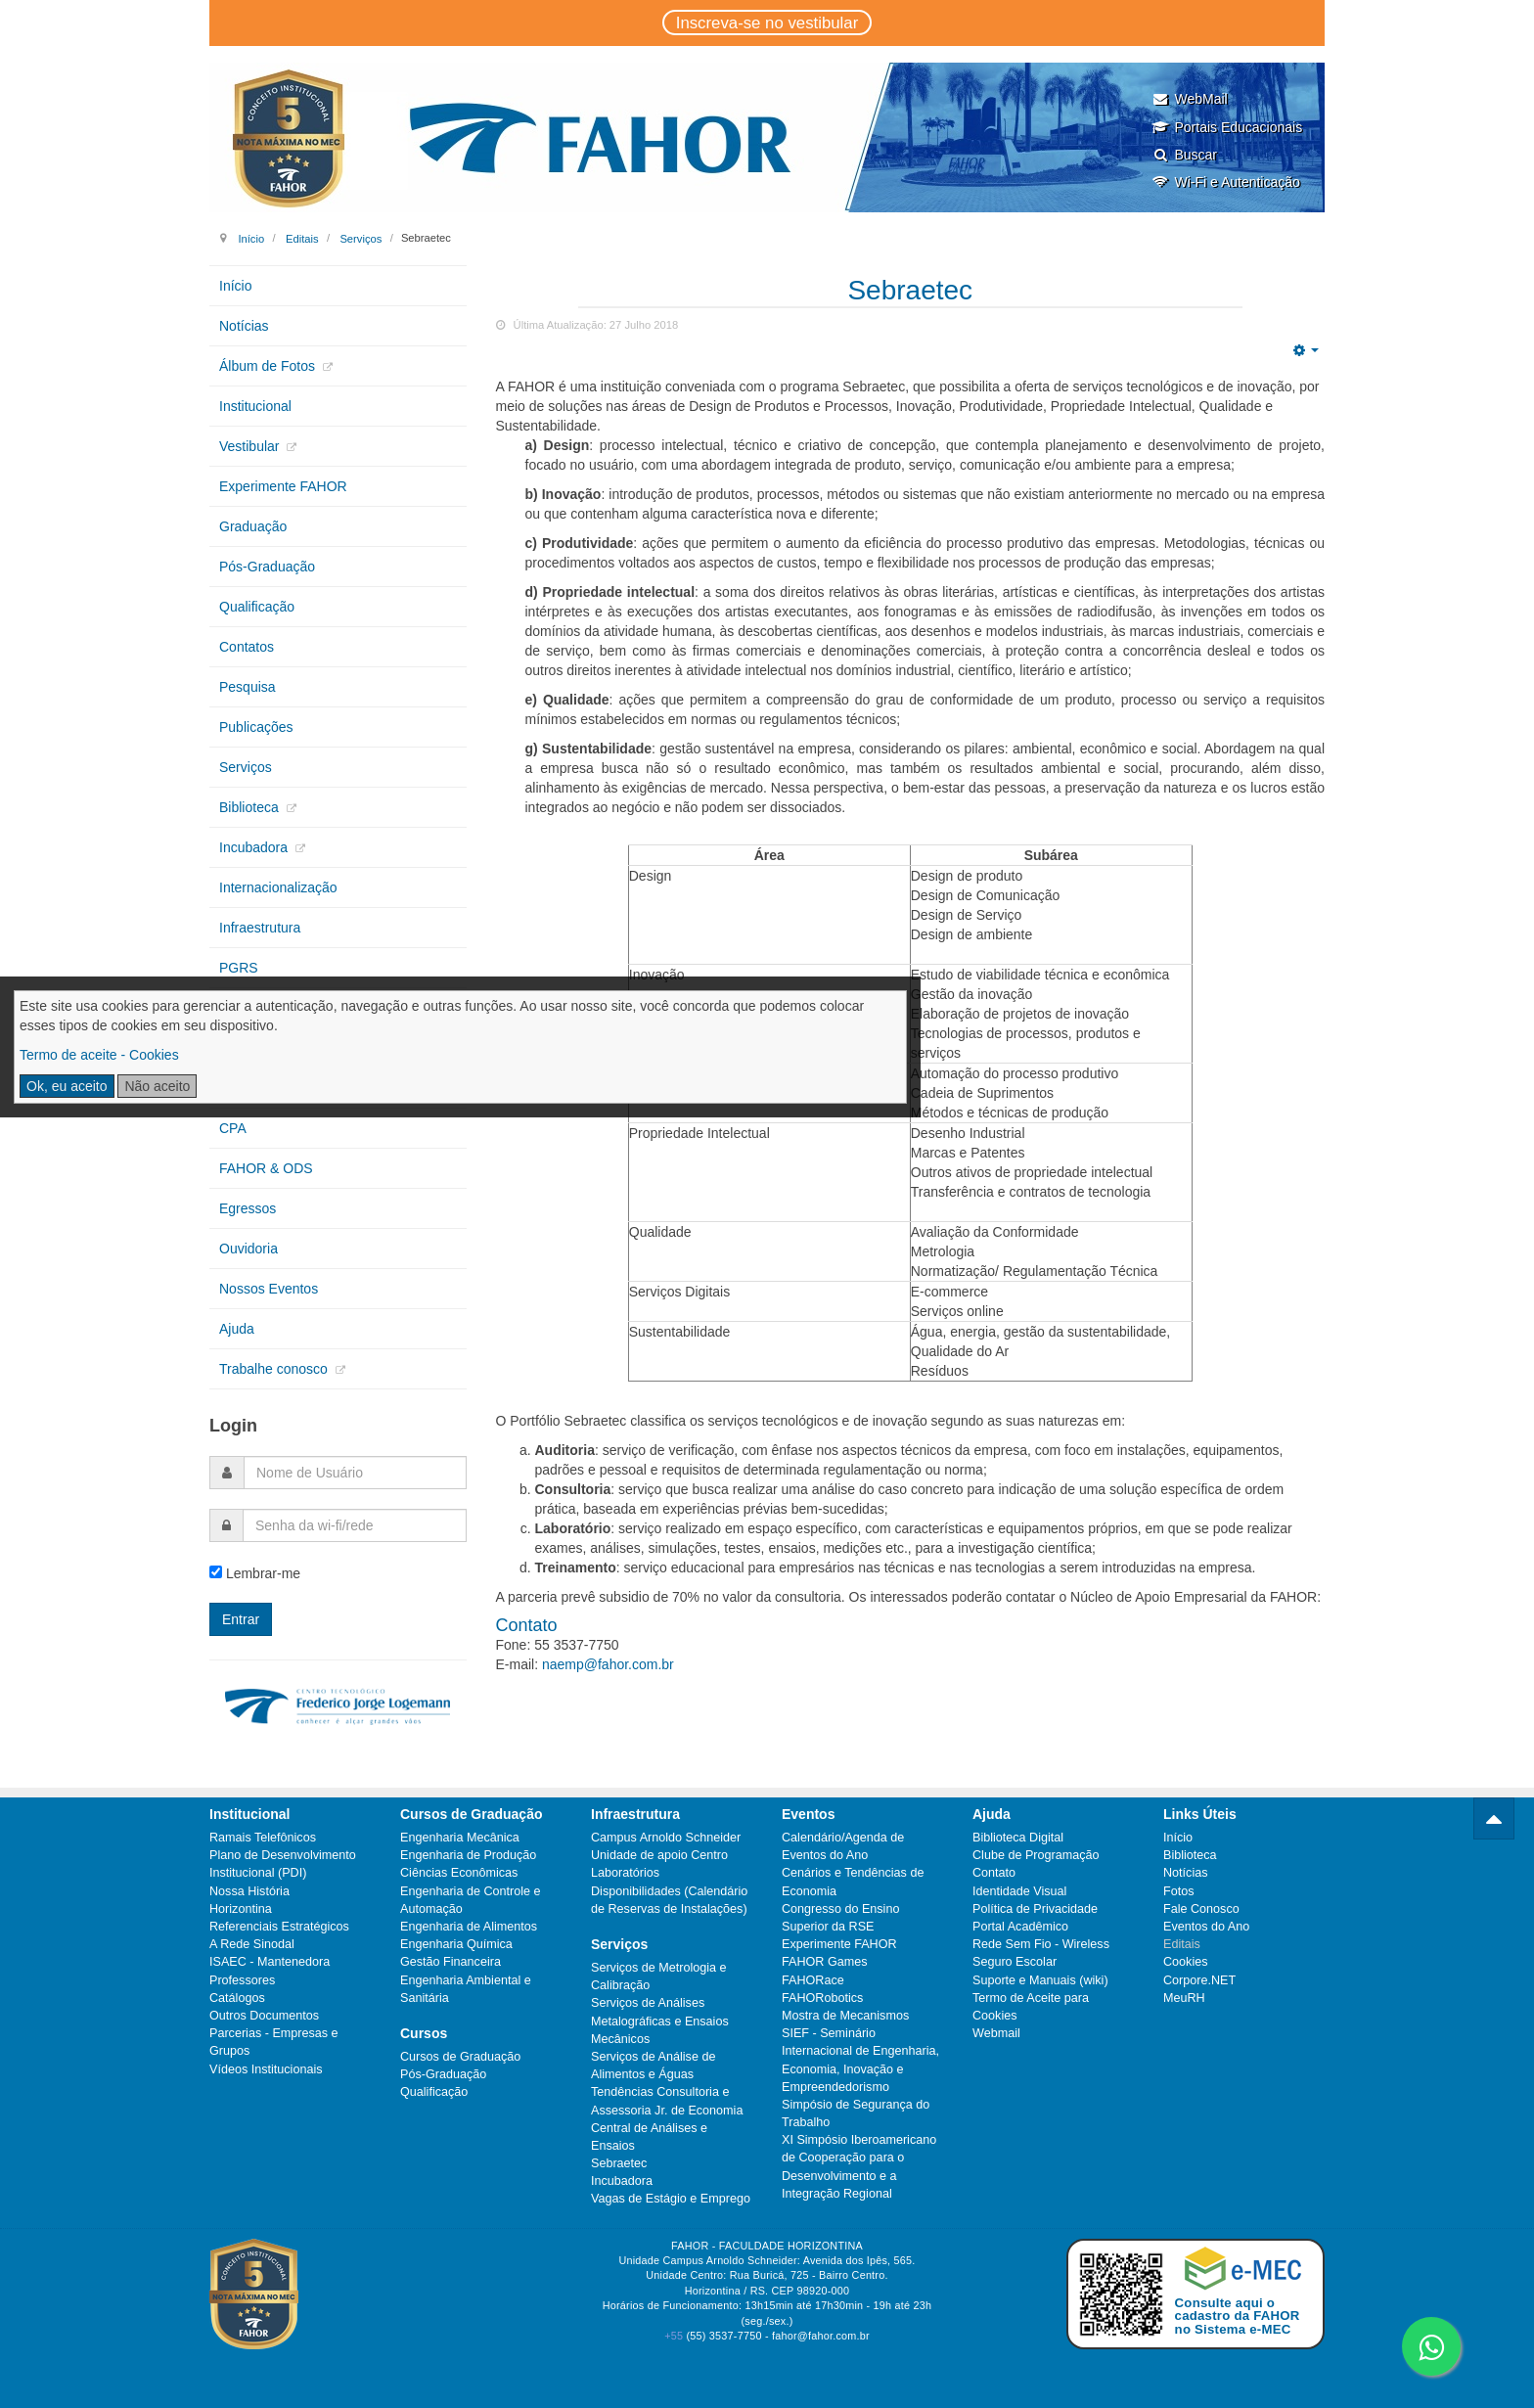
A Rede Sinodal (251, 1944)
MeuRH (1184, 1998)
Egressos (247, 1208)
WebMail (1189, 99)
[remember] (215, 1572)
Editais (302, 238)
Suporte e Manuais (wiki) (1040, 1980)
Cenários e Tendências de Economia (853, 1881)
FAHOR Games (824, 1962)
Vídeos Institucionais (266, 2069)
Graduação (253, 526)
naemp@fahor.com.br (608, 1664)
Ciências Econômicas (459, 1873)
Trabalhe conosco (275, 1369)
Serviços (360, 238)
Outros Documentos (264, 2015)
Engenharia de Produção (468, 1855)
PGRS (238, 968)
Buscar (1184, 154)
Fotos (1179, 1891)
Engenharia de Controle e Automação (470, 1900)
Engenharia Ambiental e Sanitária (465, 1989)
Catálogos (237, 1998)
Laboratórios (625, 1873)
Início (251, 238)
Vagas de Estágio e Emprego (670, 2198)
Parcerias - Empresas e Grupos (273, 2042)
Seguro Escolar (1014, 1962)
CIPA (234, 1008)
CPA (233, 1128)
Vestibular (251, 446)
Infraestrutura (259, 927)
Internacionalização (278, 887)
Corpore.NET (1199, 1980)
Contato (993, 1873)
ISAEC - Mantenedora (269, 1962)
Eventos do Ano (1206, 1926)
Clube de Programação (1036, 1855)
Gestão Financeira (450, 1962)
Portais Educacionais (1226, 127)
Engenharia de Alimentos (468, 1926)
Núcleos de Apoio (272, 1088)
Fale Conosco (1201, 1909)
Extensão (247, 1048)
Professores (242, 1980)
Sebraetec (909, 290)
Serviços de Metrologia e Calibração (659, 1976)
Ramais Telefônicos (262, 1837)
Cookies (1185, 1962)
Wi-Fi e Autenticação (1225, 182)
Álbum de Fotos (269, 366)
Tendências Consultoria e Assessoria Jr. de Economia (667, 2100)
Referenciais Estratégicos (279, 1926)
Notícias (244, 326)
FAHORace (813, 1980)
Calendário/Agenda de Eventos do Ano (843, 1846)
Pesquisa (247, 687)
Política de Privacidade (1035, 1909)
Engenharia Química (456, 1944)
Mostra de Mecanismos (845, 2015)
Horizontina (240, 1909)
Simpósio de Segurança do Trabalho (855, 2113)
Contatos (246, 647)
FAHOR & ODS (266, 1168)
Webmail (996, 2033)
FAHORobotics (822, 1998)
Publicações (256, 727)
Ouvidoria (248, 1248)
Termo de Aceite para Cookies (1030, 2006)
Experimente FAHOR (283, 486)
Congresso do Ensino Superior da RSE (840, 1917)
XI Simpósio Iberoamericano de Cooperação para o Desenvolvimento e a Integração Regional (859, 2167)
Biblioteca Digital (1017, 1837)
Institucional (255, 406)
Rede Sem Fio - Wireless (1040, 1944)
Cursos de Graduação (460, 2057)
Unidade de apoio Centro (659, 1855)
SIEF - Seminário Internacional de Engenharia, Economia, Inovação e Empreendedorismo (860, 2060)
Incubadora (255, 847)
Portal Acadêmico (1020, 1926)
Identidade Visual (1019, 1891)
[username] (355, 1472)
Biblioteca (251, 807)
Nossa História (249, 1891)
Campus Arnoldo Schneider (666, 1837)
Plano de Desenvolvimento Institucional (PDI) (282, 1864)
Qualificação (256, 606)
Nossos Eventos (268, 1288)
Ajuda (236, 1329)
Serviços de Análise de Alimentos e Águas (653, 2065)
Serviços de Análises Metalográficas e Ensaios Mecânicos (660, 2020)
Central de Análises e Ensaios (649, 2137)
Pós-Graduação (267, 566)
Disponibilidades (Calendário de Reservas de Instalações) (669, 1900)
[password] (355, 1525)
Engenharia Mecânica (459, 1837)
